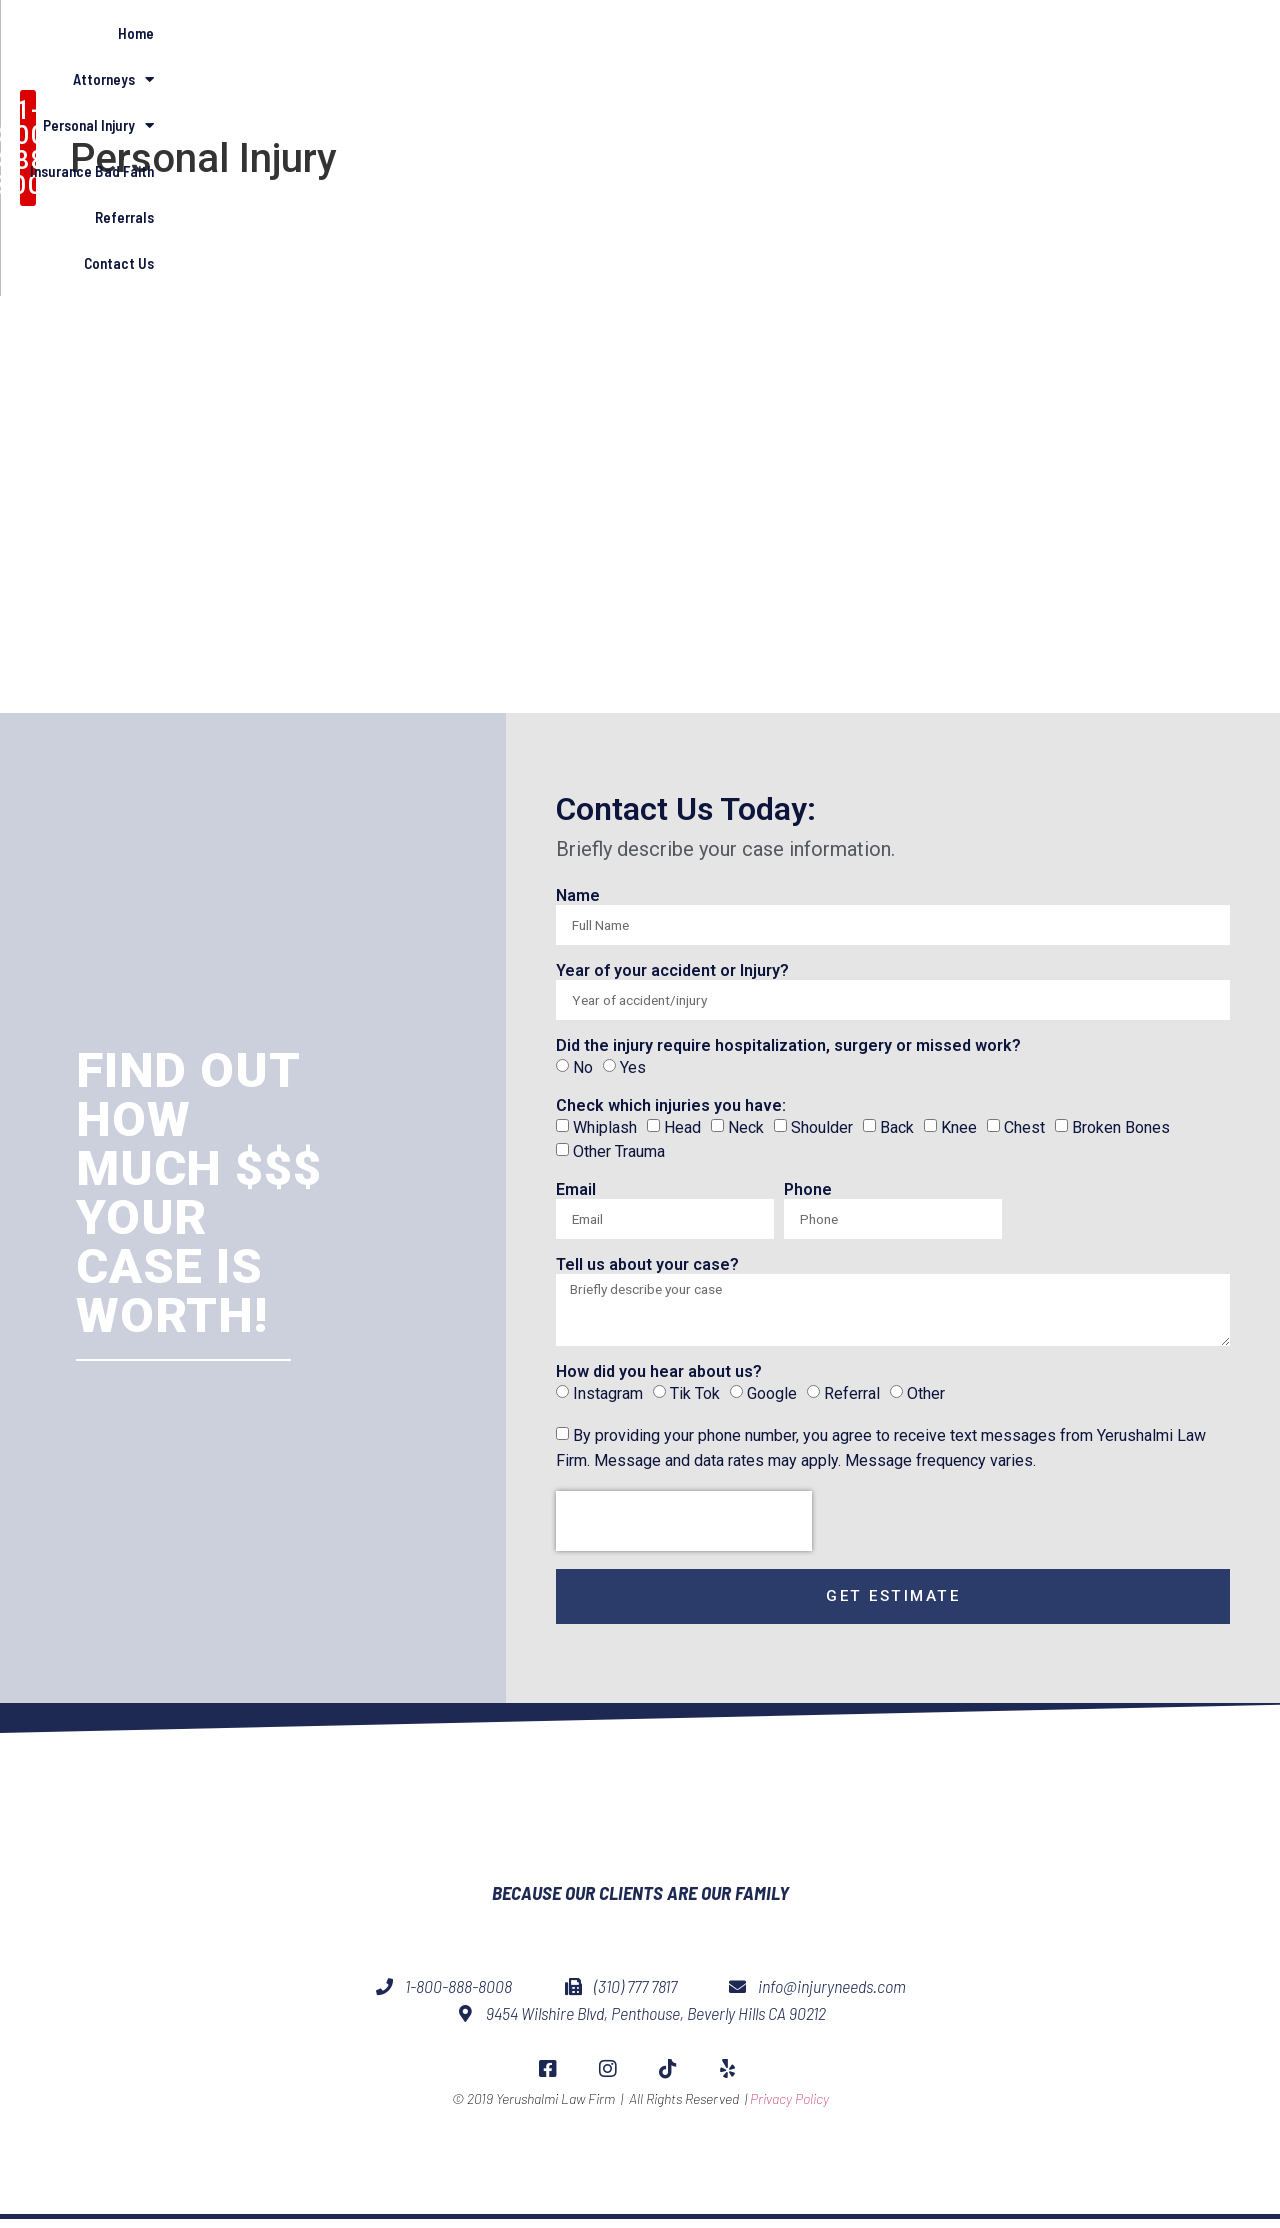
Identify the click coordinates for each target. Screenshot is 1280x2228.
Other (926, 1398)
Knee (959, 1126)
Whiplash (605, 1126)
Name (578, 896)
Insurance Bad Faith (909, 94)
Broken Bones (1121, 1126)
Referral (852, 1398)
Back (897, 1126)
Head (682, 1126)
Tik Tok (695, 1398)
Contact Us (1145, 94)
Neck (746, 1126)
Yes (633, 1067)
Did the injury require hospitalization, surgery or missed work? (788, 1046)
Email (576, 1190)
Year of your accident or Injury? (672, 971)
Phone (808, 1190)
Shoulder (822, 1126)
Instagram (608, 1398)
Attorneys (615, 94)
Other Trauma (619, 1151)
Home (517, 94)
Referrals (1040, 94)
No (583, 1067)
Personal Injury (751, 94)
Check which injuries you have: (671, 1106)
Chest (1024, 1126)
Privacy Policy (789, 2149)
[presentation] (684, 1527)
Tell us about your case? (647, 1265)
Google (772, 1398)
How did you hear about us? (659, 1378)
